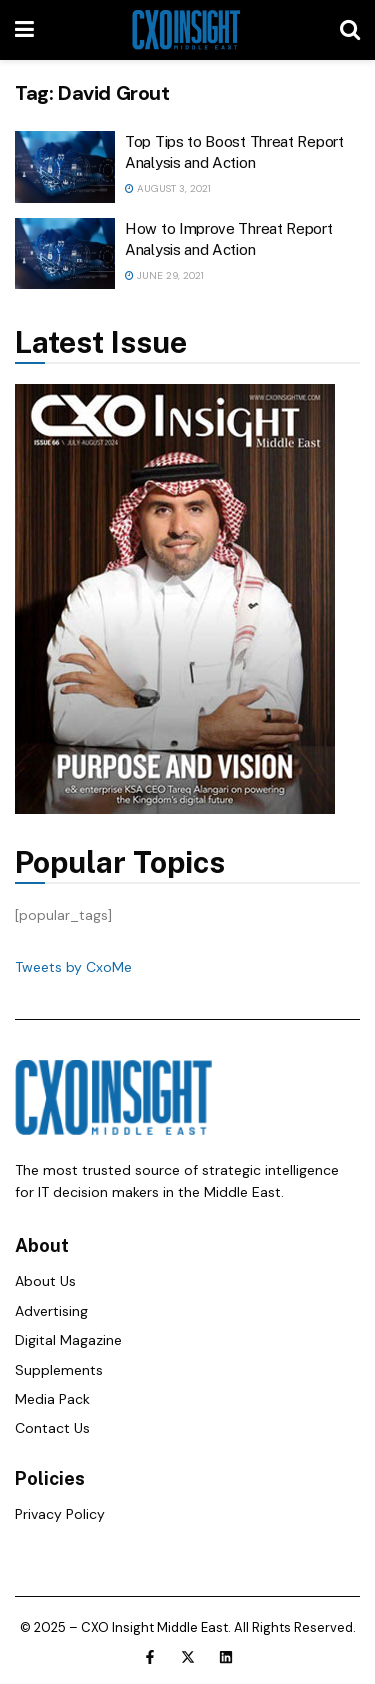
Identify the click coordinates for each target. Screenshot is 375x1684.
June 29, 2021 (164, 275)
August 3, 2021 (168, 188)
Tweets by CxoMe (73, 967)
